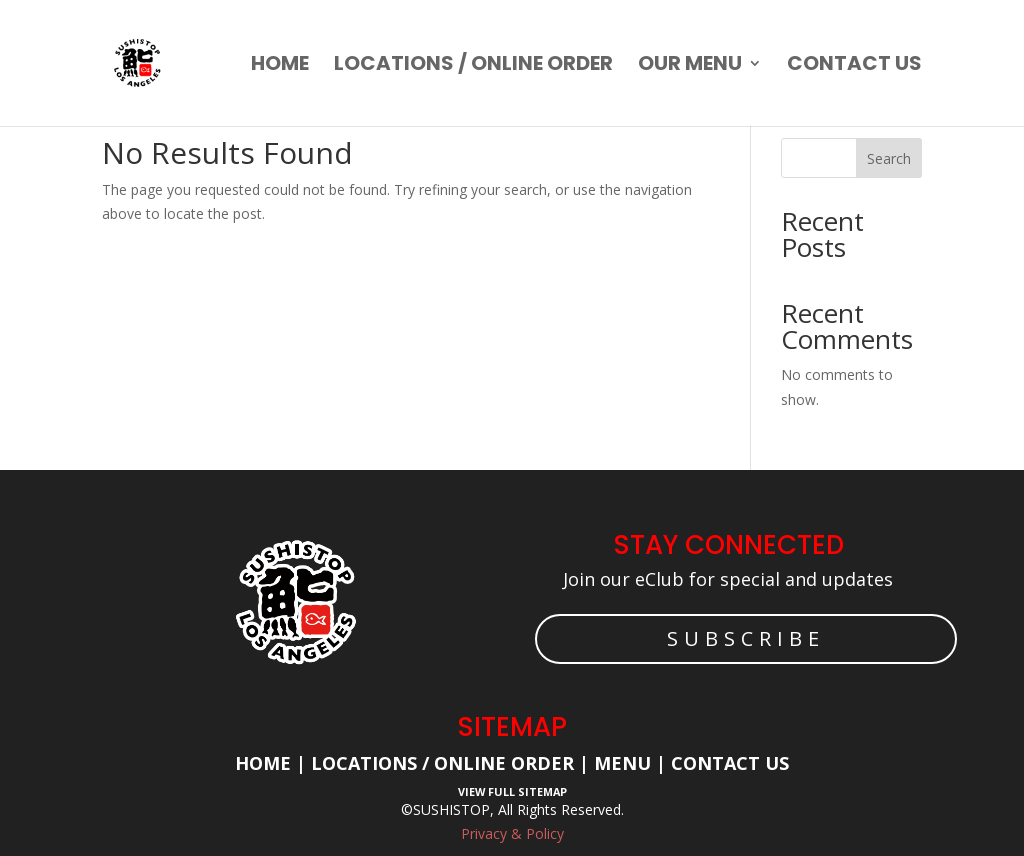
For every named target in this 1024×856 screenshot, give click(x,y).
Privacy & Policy (512, 833)
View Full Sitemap (512, 791)
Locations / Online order (473, 66)
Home (280, 66)
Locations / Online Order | (450, 763)
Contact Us (730, 763)
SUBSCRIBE (746, 638)
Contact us (854, 66)
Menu (620, 763)
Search (889, 158)
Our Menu (690, 66)
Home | (273, 763)
